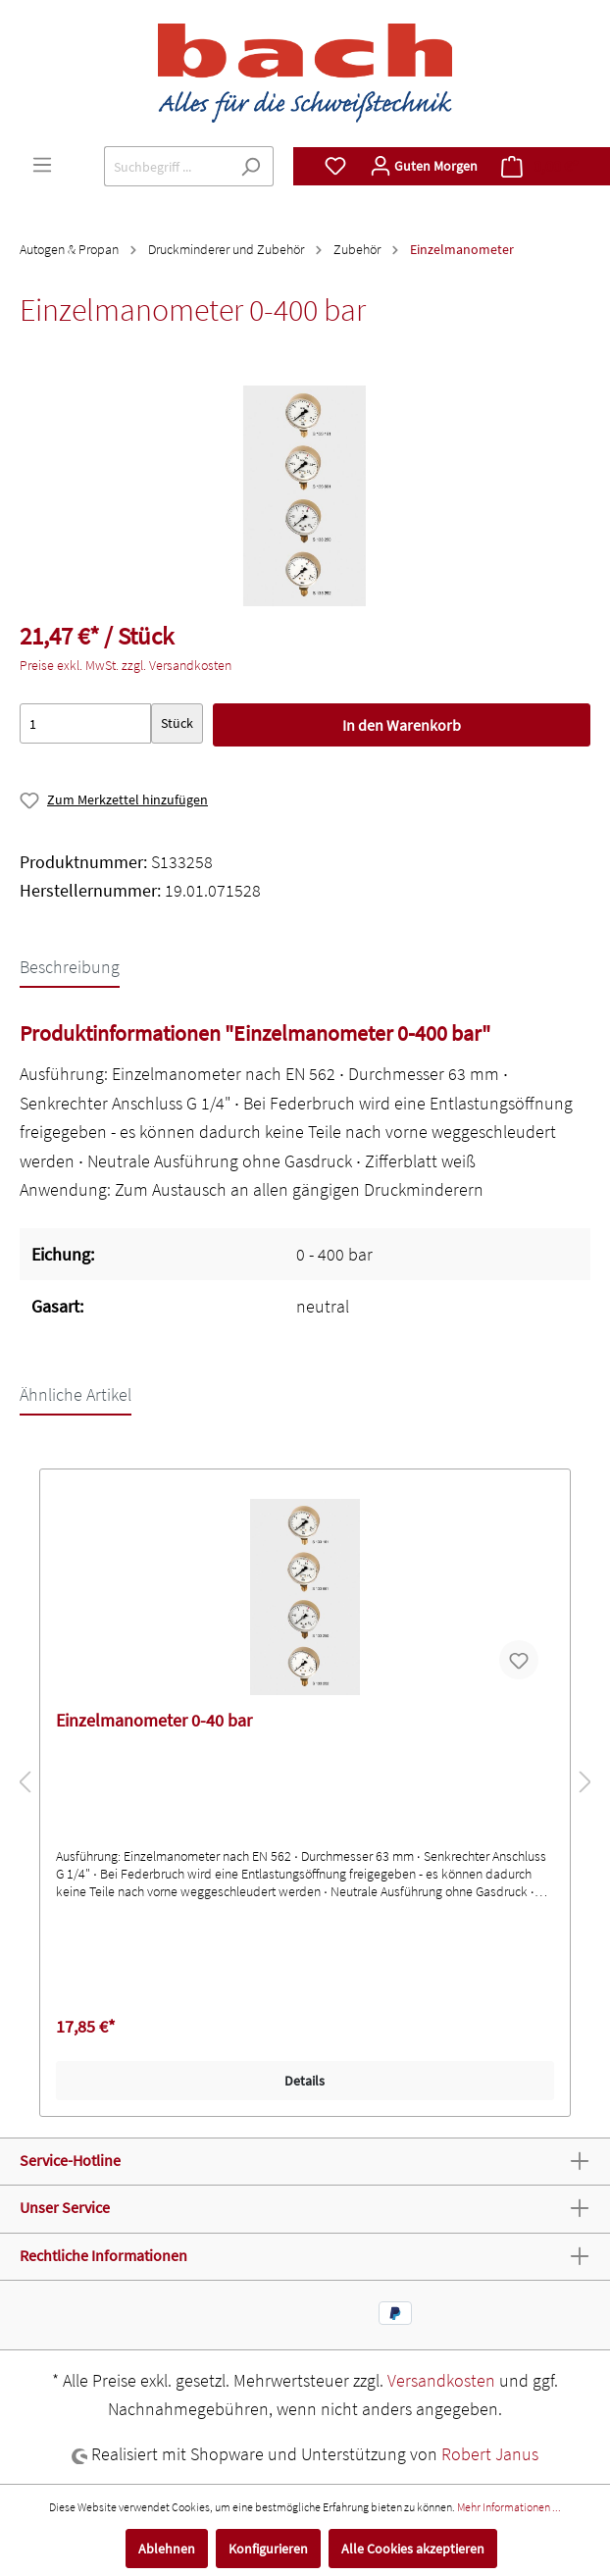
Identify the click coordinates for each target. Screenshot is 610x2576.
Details (304, 2080)
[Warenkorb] (539, 166)
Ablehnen (166, 2548)
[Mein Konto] (423, 165)
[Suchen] (251, 166)
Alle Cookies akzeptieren (412, 2548)
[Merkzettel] (335, 165)
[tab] (70, 966)
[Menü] (42, 164)
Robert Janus (489, 2454)
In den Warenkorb (401, 725)
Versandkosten (441, 2380)
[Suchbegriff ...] (166, 166)
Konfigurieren (268, 2548)
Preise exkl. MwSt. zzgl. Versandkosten (125, 665)
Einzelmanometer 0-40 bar (154, 1720)
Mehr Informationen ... (509, 2506)
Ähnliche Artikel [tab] (75, 1394)
